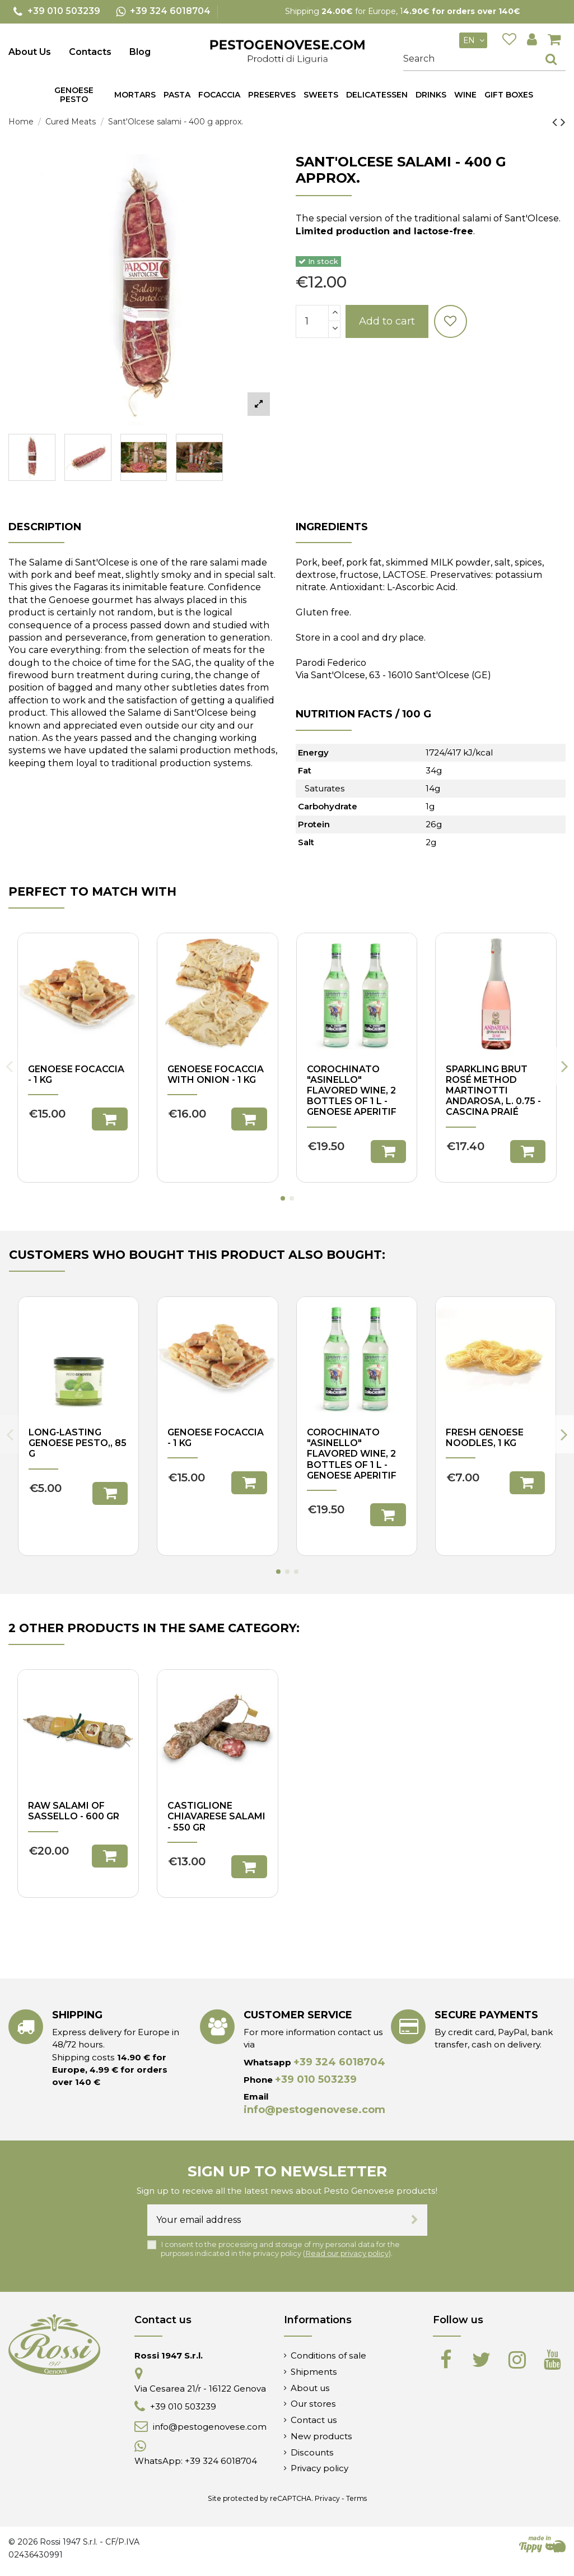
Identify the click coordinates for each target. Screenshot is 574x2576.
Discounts (312, 2452)
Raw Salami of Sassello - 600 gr (73, 1811)
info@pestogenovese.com (314, 2110)
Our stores (313, 2403)
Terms (356, 2498)
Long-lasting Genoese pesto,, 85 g (78, 1443)
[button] (177, 94)
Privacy (327, 2498)
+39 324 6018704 (339, 2062)
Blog (140, 52)
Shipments (314, 2371)
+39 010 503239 (316, 2079)
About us (310, 2388)
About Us (29, 52)
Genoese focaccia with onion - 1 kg (215, 1074)
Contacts (90, 52)
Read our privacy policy (347, 2253)
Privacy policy (319, 2468)
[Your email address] (274, 2220)
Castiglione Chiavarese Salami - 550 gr (216, 1816)
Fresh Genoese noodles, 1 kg (485, 1437)
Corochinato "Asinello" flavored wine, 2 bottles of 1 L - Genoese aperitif (351, 1091)
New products (321, 2436)
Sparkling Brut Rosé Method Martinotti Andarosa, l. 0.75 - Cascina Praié (493, 1091)
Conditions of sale (328, 2355)
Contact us (314, 2420)
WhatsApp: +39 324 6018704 (195, 2460)
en (475, 40)
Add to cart (387, 321)
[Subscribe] (414, 2220)
